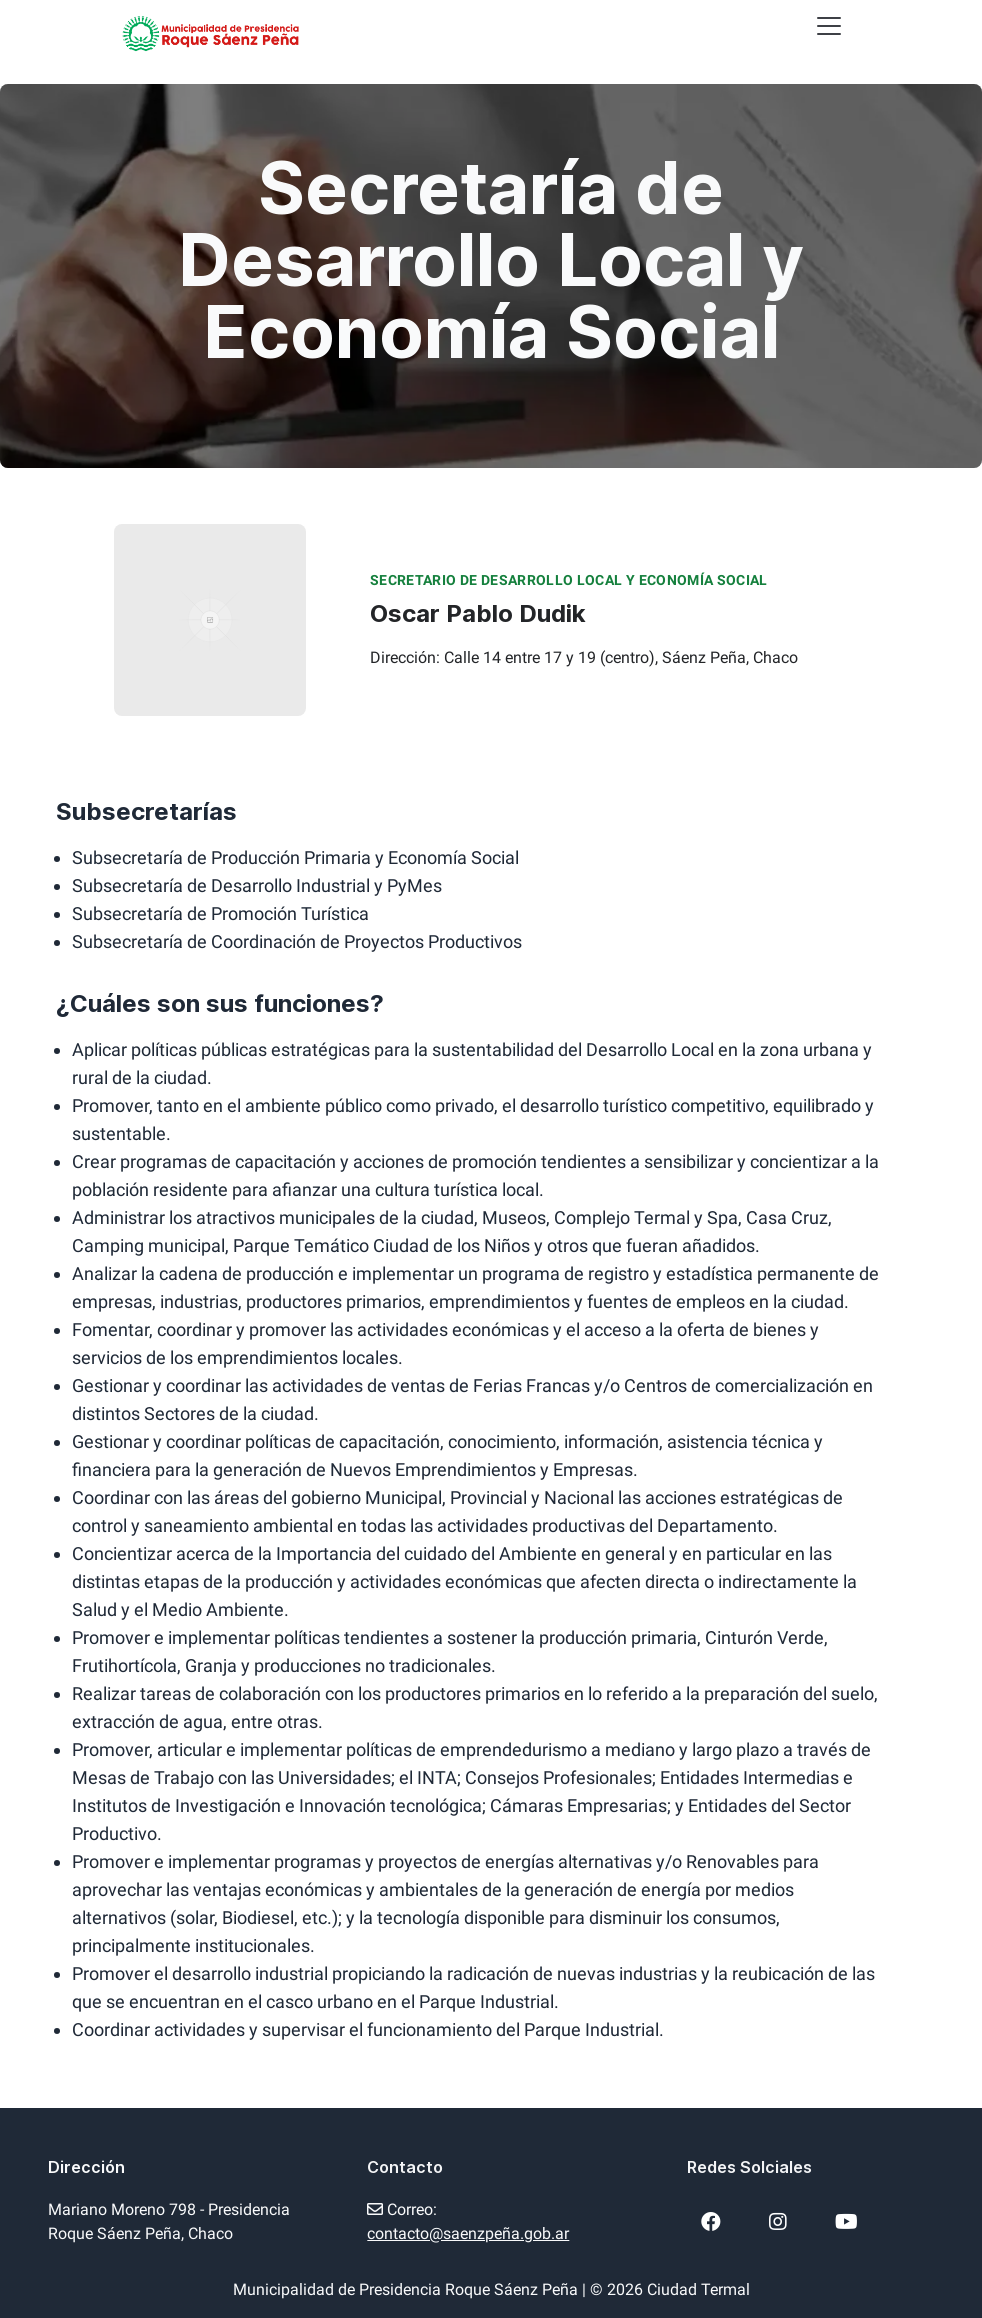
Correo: (468, 2221)
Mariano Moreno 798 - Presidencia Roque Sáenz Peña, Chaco (169, 2221)
